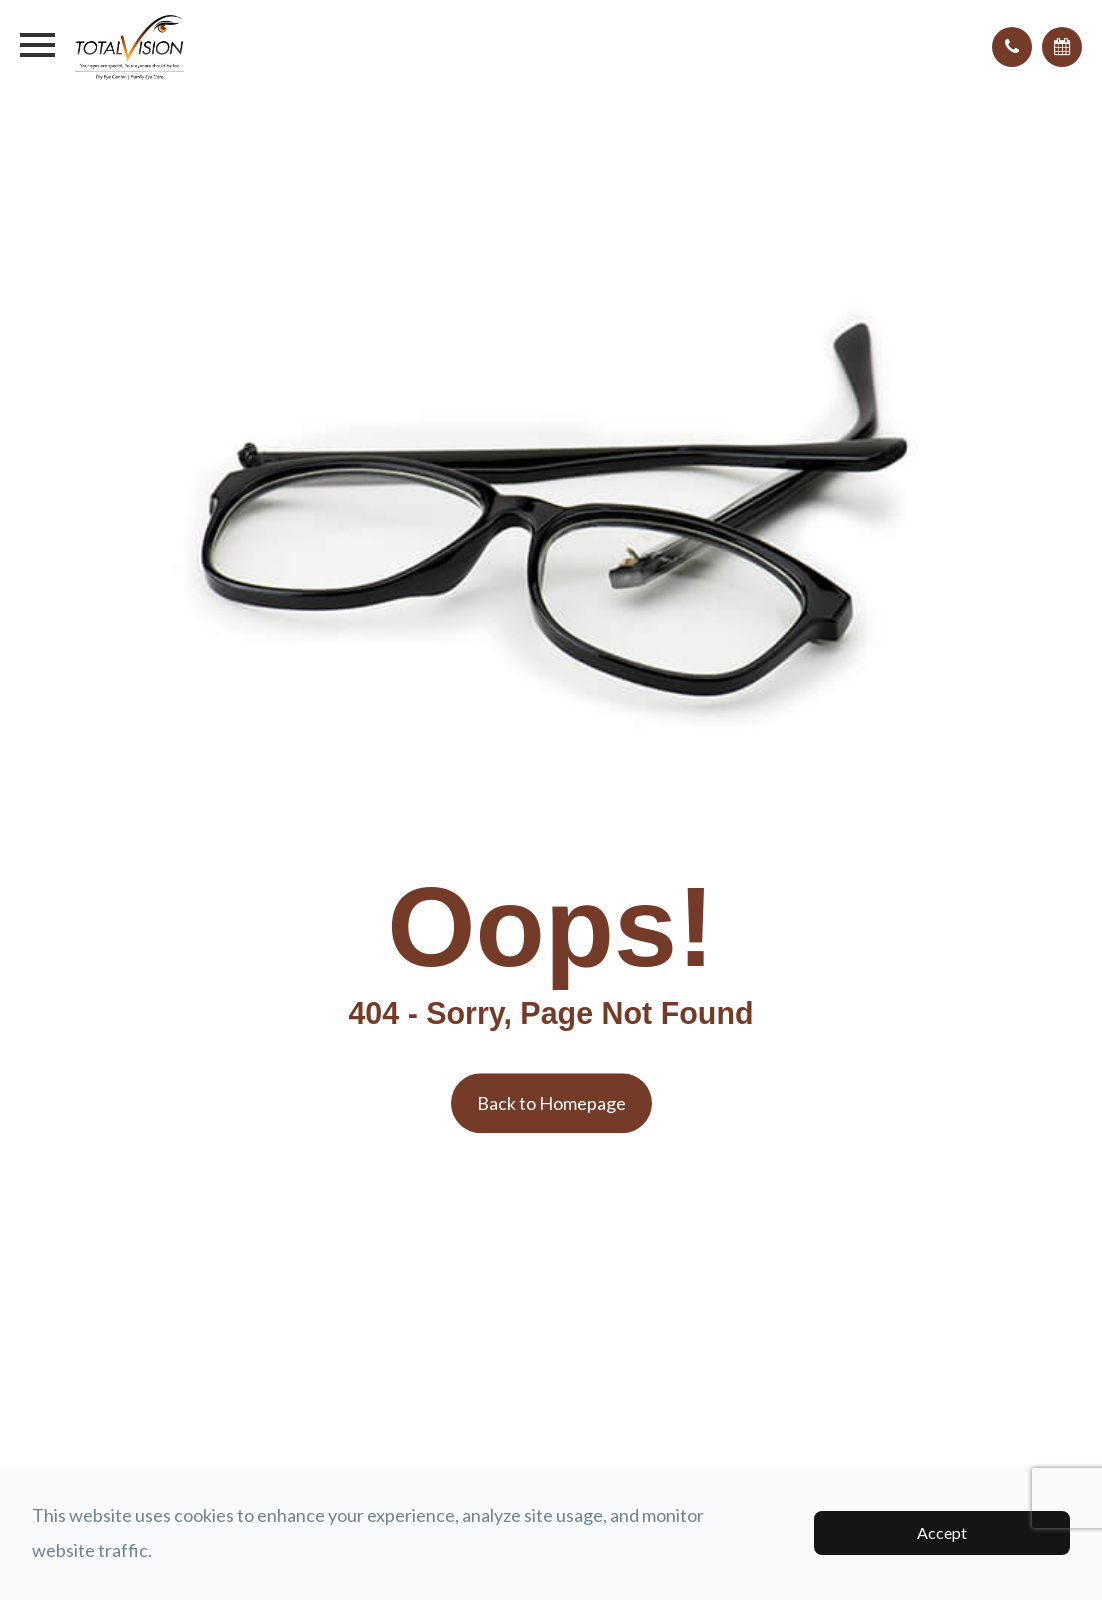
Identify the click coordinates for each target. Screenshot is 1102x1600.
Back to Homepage (551, 1103)
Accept (942, 1532)
